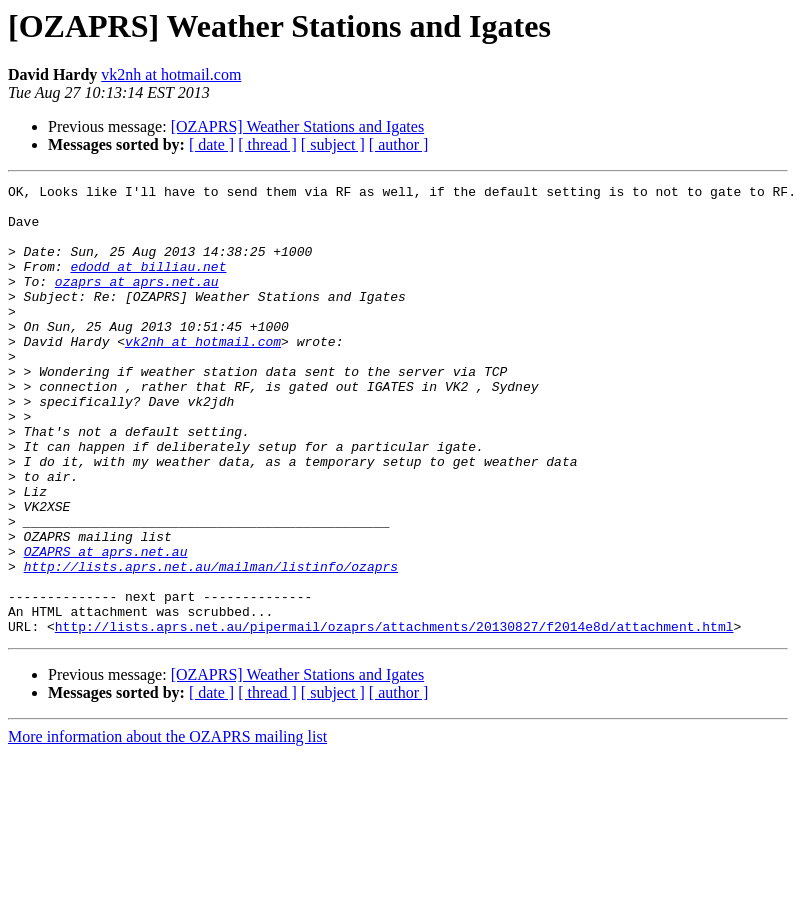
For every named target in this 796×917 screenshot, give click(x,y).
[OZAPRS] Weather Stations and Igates (297, 126)
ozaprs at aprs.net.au (137, 302)
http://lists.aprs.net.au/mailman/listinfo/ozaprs (211, 644)
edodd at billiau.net (148, 284)
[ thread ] (267, 144)
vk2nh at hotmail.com (171, 74)
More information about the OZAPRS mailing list (167, 826)
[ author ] (399, 144)
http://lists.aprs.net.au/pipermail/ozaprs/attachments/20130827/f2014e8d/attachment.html (394, 716)
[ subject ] (333, 144)
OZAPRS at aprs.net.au (106, 626)
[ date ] (211, 144)
